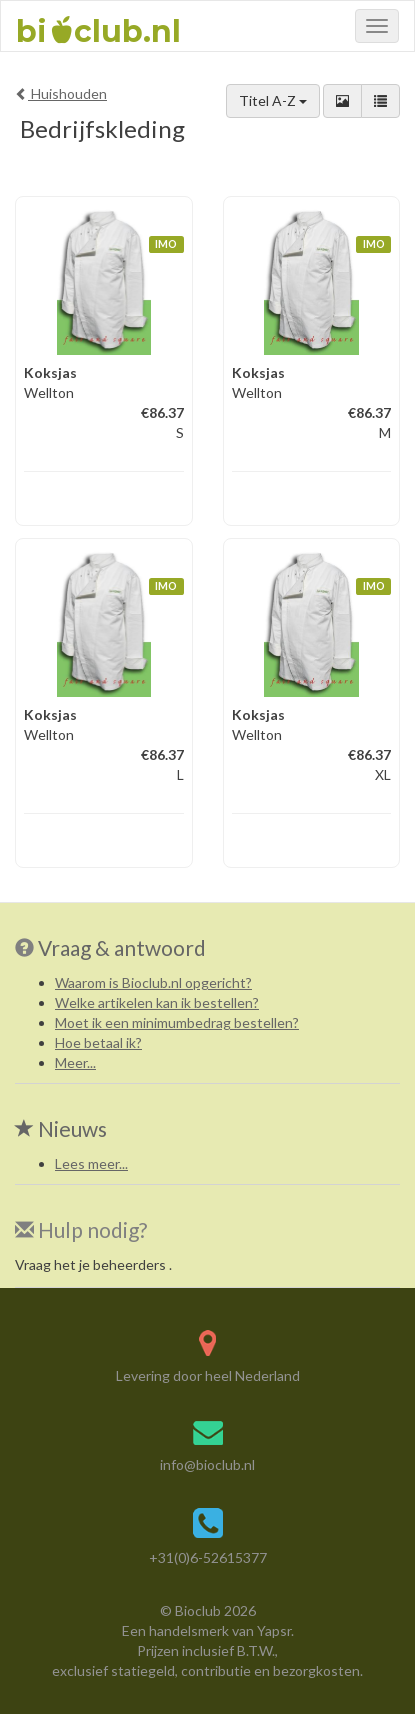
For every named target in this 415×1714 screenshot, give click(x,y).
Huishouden (61, 93)
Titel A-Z (273, 100)
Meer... (75, 1062)
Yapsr (274, 1630)
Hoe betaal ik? (98, 1042)
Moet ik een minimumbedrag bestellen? (177, 1022)
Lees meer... (91, 1163)
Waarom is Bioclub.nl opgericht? (153, 982)
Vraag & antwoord (122, 947)
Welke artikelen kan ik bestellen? (157, 1002)
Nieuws (61, 1128)
